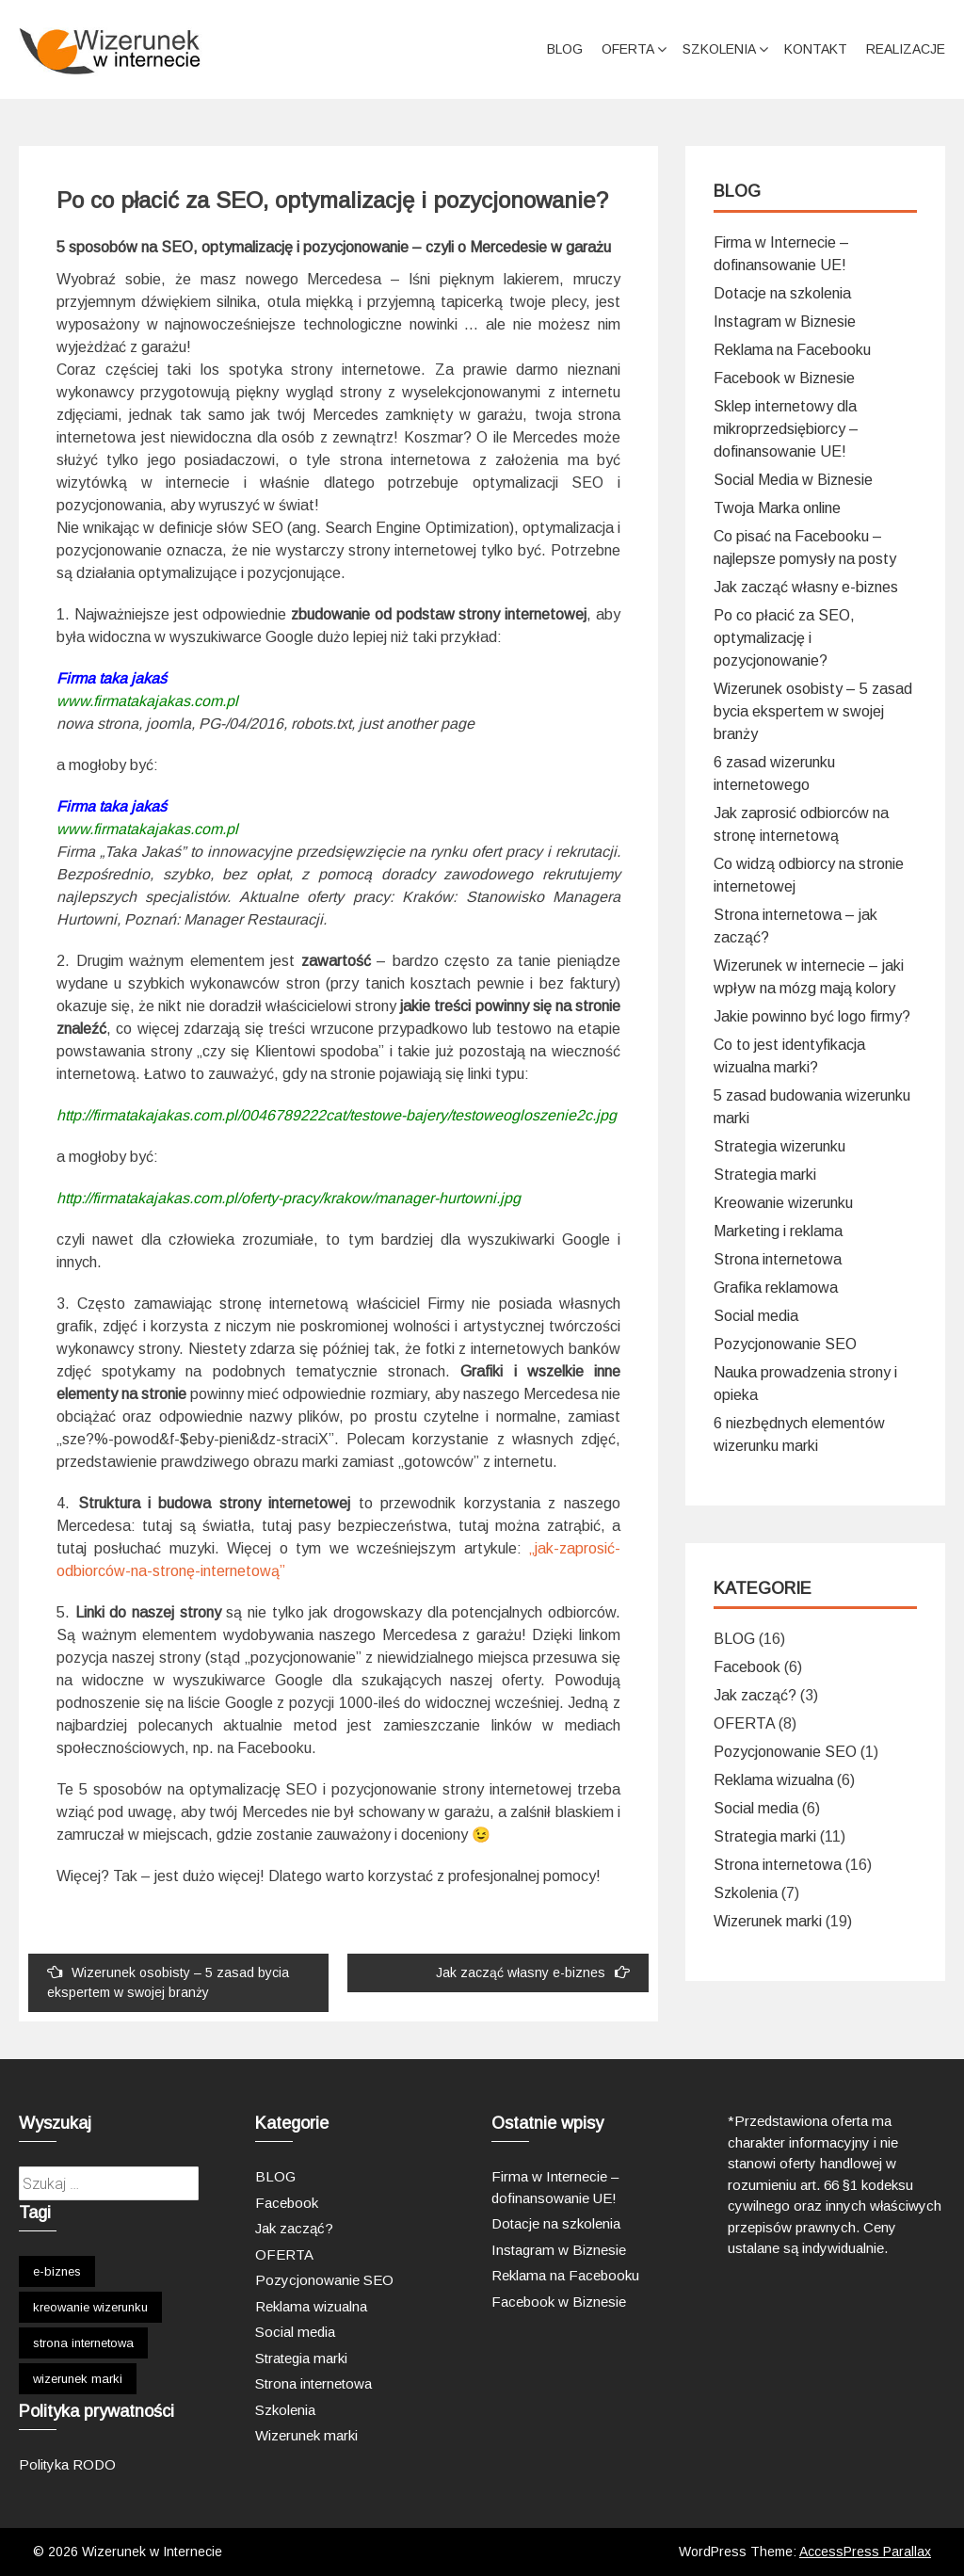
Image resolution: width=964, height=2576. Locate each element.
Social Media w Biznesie (793, 480)
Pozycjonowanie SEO (785, 1344)
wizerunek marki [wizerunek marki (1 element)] (77, 2379)
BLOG (565, 48)
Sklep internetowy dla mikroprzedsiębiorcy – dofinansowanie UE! (786, 428)
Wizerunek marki (768, 1921)
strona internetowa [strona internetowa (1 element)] (83, 2343)
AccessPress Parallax (865, 2551)
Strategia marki (765, 1175)
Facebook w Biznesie (784, 378)
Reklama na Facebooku (792, 350)
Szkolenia (719, 48)
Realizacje (905, 48)
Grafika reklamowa (776, 1288)
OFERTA (744, 1723)
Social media (756, 1316)
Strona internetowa (778, 1259)
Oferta (628, 48)
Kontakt (815, 48)
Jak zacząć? (755, 1695)
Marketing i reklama (778, 1231)
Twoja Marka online (777, 508)
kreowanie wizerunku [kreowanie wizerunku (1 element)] (90, 2307)
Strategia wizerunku (779, 1146)
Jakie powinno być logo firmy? (812, 1016)
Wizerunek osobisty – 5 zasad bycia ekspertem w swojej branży (168, 1982)
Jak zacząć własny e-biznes (533, 1972)
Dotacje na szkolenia (782, 293)
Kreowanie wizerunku (783, 1203)
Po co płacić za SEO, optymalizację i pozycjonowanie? (784, 637)
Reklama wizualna (773, 1780)
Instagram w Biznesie (785, 322)
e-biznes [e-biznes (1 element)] (57, 2271)
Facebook (747, 1667)
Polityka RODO (67, 2464)
